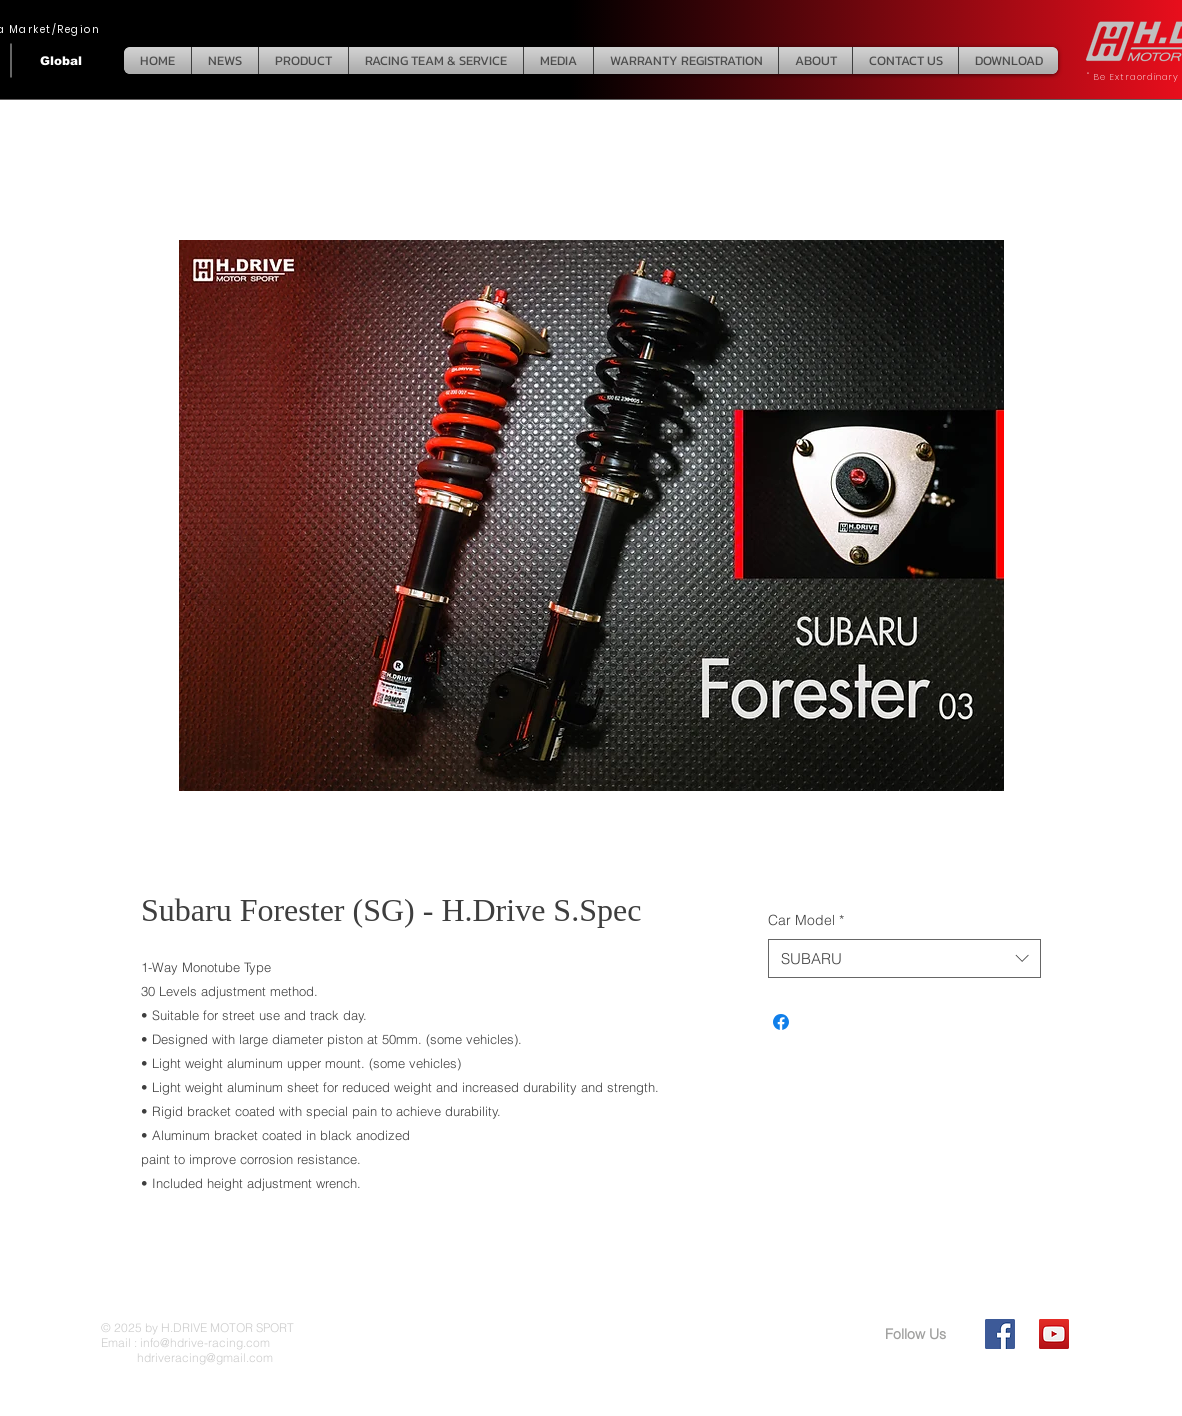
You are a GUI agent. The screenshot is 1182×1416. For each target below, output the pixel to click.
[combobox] (904, 958)
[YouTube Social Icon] (1054, 1334)
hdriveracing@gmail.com (187, 1357)
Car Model (806, 920)
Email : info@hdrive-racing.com (185, 1342)
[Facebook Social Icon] (1000, 1334)
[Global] (61, 60)
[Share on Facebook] (781, 1022)
